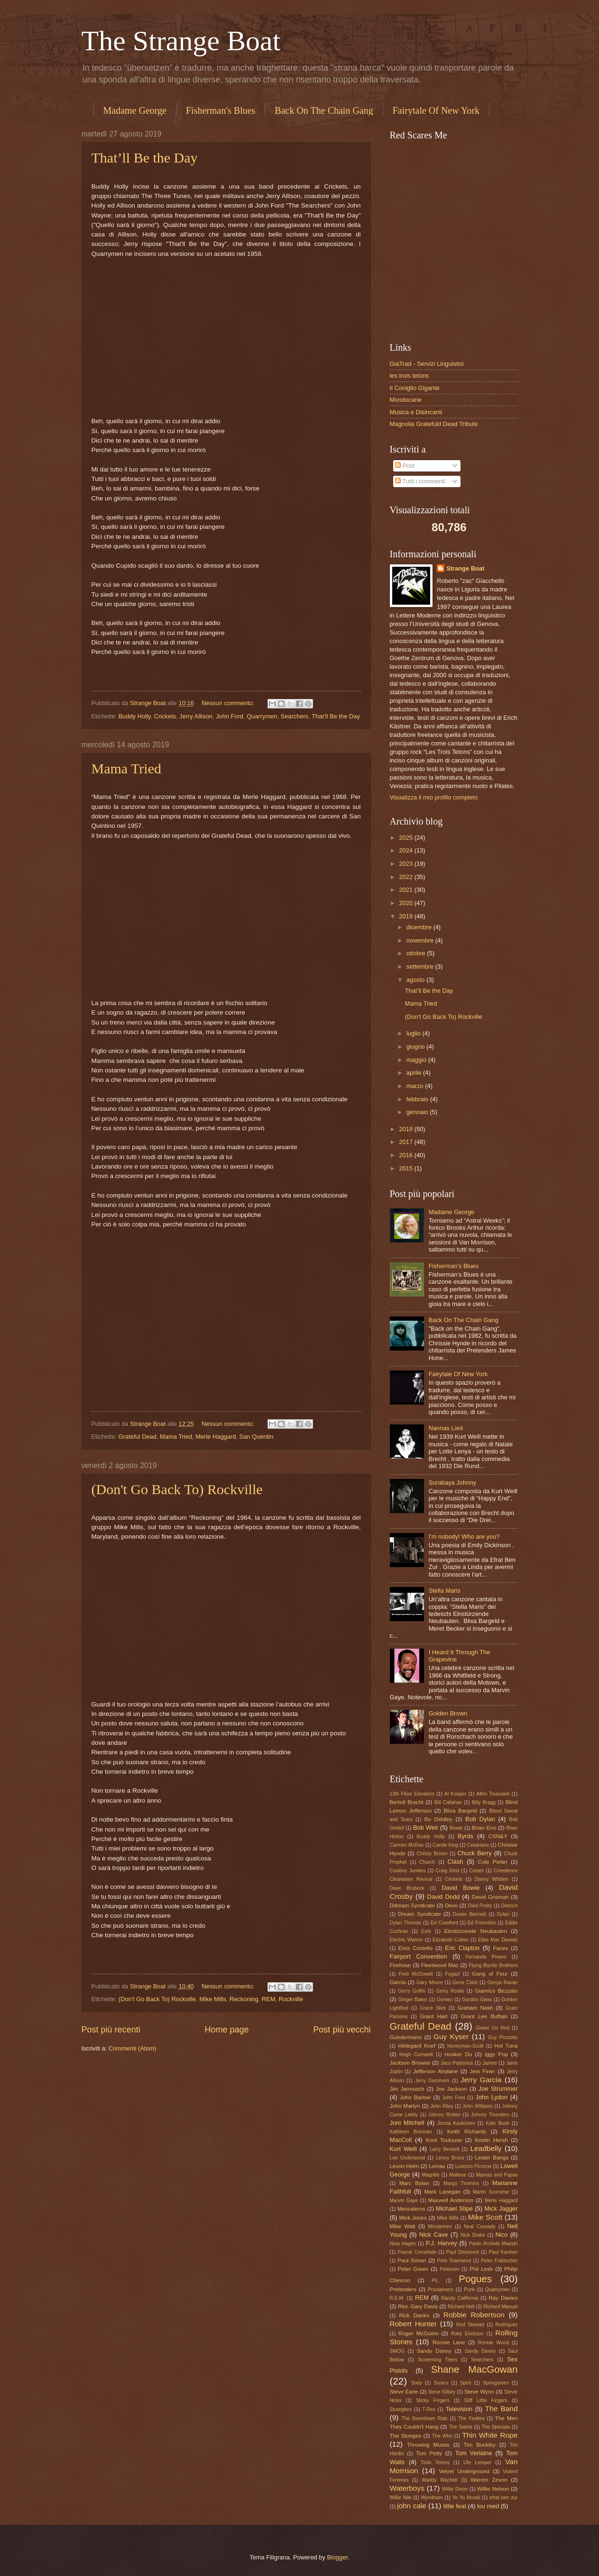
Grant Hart (433, 2016)
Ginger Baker (412, 1999)
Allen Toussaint (492, 1793)
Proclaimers (440, 2289)
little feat (454, 2506)
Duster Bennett (470, 1914)
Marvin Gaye (404, 2200)
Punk (469, 2289)
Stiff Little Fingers (485, 2400)
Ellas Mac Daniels (497, 1939)
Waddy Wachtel (440, 2480)
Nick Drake (473, 2235)
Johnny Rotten (444, 2114)
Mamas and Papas (497, 2174)
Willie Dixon (455, 2489)
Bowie (456, 1828)
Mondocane (406, 399)
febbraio (418, 1099)
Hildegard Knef (416, 2046)
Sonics (440, 2383)
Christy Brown (431, 1853)
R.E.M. (397, 2298)
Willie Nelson (493, 2489)
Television (459, 2409)
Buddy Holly (135, 716)
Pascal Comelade (416, 2252)
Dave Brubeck (407, 1888)
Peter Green (413, 2269)
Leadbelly (485, 2148)
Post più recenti (111, 2029)
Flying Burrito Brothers (493, 1965)
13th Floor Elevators (412, 1793)
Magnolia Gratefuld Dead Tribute (434, 423)
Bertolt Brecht (407, 1802)
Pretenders (403, 2289)
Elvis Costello (415, 1948)
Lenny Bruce (450, 2157)
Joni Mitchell (407, 2122)
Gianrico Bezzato (496, 1991)
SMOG (397, 2351)
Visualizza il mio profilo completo (434, 797)
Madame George (134, 110)
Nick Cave (433, 2234)
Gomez (444, 1999)
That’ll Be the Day (145, 157)
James (489, 2063)
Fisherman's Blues (220, 110)
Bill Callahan (448, 1802)
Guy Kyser (451, 2036)
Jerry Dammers (432, 2080)
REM (269, 1999)
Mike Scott (485, 2217)
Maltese (457, 2174)
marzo (415, 1085)
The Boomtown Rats (425, 2418)
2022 (406, 876)
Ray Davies (502, 2298)
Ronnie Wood (493, 2342)
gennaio (418, 1112)
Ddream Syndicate (412, 1905)
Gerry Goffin (411, 1991)
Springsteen (496, 2383)
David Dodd (443, 1896)
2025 (406, 837)
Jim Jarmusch (407, 2089)
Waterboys (407, 2488)
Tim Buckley (480, 2445)
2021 (406, 889)
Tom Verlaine (473, 2453)
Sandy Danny (434, 2351)
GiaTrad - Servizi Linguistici (427, 363)
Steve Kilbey (442, 2392)
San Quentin (257, 1436)
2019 (406, 916)
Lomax (437, 2166)
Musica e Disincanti (416, 412)
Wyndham (431, 2497)
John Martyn (405, 2106)
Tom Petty (429, 2453)
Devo (451, 1905)
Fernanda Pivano (486, 1956)
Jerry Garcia (481, 2080)
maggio (417, 1059)
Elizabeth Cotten (451, 1939)
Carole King (445, 1845)
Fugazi (452, 1974)
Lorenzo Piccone (473, 2166)
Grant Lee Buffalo (484, 2016)
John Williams (477, 2106)
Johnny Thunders (490, 2114)
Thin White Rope (489, 2435)
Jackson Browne (410, 2063)
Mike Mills (212, 1999)
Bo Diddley (438, 1819)
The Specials (495, 2427)
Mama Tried (127, 768)
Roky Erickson (467, 2333)
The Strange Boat (181, 40)
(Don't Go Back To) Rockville (177, 1489)
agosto (416, 979)
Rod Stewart (470, 2324)
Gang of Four (489, 1974)
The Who (442, 2436)
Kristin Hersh (491, 2140)
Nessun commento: (229, 703)
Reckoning (244, 1999)
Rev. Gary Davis (418, 2306)
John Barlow (415, 2097)
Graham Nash (475, 2008)
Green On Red (492, 2028)
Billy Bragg (484, 1802)
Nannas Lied (446, 1428)
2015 (406, 1168)
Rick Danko (414, 2315)
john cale (411, 2506)
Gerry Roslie (450, 1991)
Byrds (465, 1836)
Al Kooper (455, 1793)
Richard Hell (461, 2306)
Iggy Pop (496, 2054)
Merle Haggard (215, 1436)
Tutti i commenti (420, 481)
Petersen (449, 2269)
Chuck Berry (475, 1853)
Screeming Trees (437, 2359)
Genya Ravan (503, 1982)
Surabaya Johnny (452, 1482)
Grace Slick (433, 2008)
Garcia (398, 1982)
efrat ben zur (503, 2497)
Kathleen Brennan (411, 2131)
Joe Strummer (498, 2088)
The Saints (460, 2427)
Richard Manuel (500, 2306)
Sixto (416, 2383)
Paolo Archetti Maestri (493, 2243)
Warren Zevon (488, 2480)
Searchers (295, 716)
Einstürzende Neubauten (475, 1931)
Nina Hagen (403, 2243)
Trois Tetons (435, 2462)
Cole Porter (493, 1862)
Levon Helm (404, 2166)
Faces (500, 1948)
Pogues (475, 2278)
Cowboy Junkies (408, 1870)
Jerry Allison (195, 716)
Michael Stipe (454, 2208)
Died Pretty (480, 1905)
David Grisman (490, 1897)
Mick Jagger (500, 2208)
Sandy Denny (480, 2351)
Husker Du (458, 2054)
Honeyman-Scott (465, 2046)
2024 (406, 850)
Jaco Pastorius (457, 2063)
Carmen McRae (407, 1845)
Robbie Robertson (474, 2315)
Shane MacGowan (474, 2369)
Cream (476, 1870)
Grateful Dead (138, 1436)
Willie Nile (401, 2497)
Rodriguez (507, 2324)
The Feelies (471, 2418)
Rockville (291, 1999)
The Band (501, 2408)
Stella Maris (445, 1590)
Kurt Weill (403, 2148)
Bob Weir (425, 1827)
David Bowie (460, 1887)
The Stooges (406, 2436)
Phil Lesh (481, 2269)
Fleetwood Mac (440, 1965)
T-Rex (428, 2409)
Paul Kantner (503, 2252)
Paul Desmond (462, 2252)
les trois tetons (409, 375)
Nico (502, 2234)
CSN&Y (497, 1836)
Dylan (503, 1914)
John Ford (229, 716)
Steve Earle (404, 2392)
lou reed (488, 2506)
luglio (414, 1033)
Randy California (459, 2298)
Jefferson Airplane (435, 2071)
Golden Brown (448, 1713)
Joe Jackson (451, 2089)
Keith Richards (466, 2131)
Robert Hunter (413, 2324)
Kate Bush (497, 2123)
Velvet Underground (464, 2471)
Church (427, 1862)
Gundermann (406, 2037)
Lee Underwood (407, 2157)
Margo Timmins (461, 2183)
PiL (435, 2280)
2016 (406, 1155)
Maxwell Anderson (450, 2200)
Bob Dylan (480, 1819)
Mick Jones (412, 2218)
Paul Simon (411, 2260)
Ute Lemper (477, 2462)
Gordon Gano (477, 1999)
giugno (416, 1046)
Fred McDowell (416, 1974)
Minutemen (440, 2226)
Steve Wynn (479, 2392)
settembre (420, 966)
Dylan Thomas (406, 1922)
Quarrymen (262, 716)
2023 (406, 863)
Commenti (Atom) (133, 2048)
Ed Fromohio (482, 1922)
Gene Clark (465, 1982)
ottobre (416, 953)
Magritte (430, 2174)
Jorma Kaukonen (456, 2123)
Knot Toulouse (444, 2140)
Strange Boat (465, 568)
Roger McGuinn (418, 2333)
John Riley (441, 2106)
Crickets (165, 716)
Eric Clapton (462, 1947)
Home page (226, 2029)
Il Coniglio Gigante (415, 387)
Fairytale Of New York (436, 110)
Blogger (337, 2557)
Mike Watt (402, 2226)
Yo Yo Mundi (466, 2497)
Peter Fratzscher (499, 2260)
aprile (414, 1072)
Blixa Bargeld (460, 1811)
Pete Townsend (454, 2260)
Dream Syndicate (419, 1914)
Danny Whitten (491, 1879)
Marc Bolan (414, 2183)
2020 (406, 903)
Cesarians (478, 1845)
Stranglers (401, 2409)
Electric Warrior (407, 1939)
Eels (426, 1931)
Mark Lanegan (442, 2192)
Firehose (400, 1965)
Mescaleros (411, 2209)
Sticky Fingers (433, 2400)
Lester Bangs (491, 2157)
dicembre (419, 927)
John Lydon (491, 2097)
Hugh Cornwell (416, 2054)
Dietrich (509, 1905)
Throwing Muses (428, 2445)
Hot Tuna (505, 2046)
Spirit (465, 2383)
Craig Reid (448, 1870)
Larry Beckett (445, 2149)
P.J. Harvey (441, 2243)
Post (405, 465)
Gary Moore (429, 1982)
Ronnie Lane (449, 2342)
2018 (406, 1129)
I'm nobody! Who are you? (464, 1536)
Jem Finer (482, 2071)
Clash (455, 1861)
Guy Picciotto (503, 2037)
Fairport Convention (418, 1956)
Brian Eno (484, 1828)
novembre (420, 940)
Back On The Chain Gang (324, 110)
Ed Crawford (444, 1922)
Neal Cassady (480, 2226)
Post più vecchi (341, 2029)
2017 (406, 1141)
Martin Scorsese (491, 2192)
